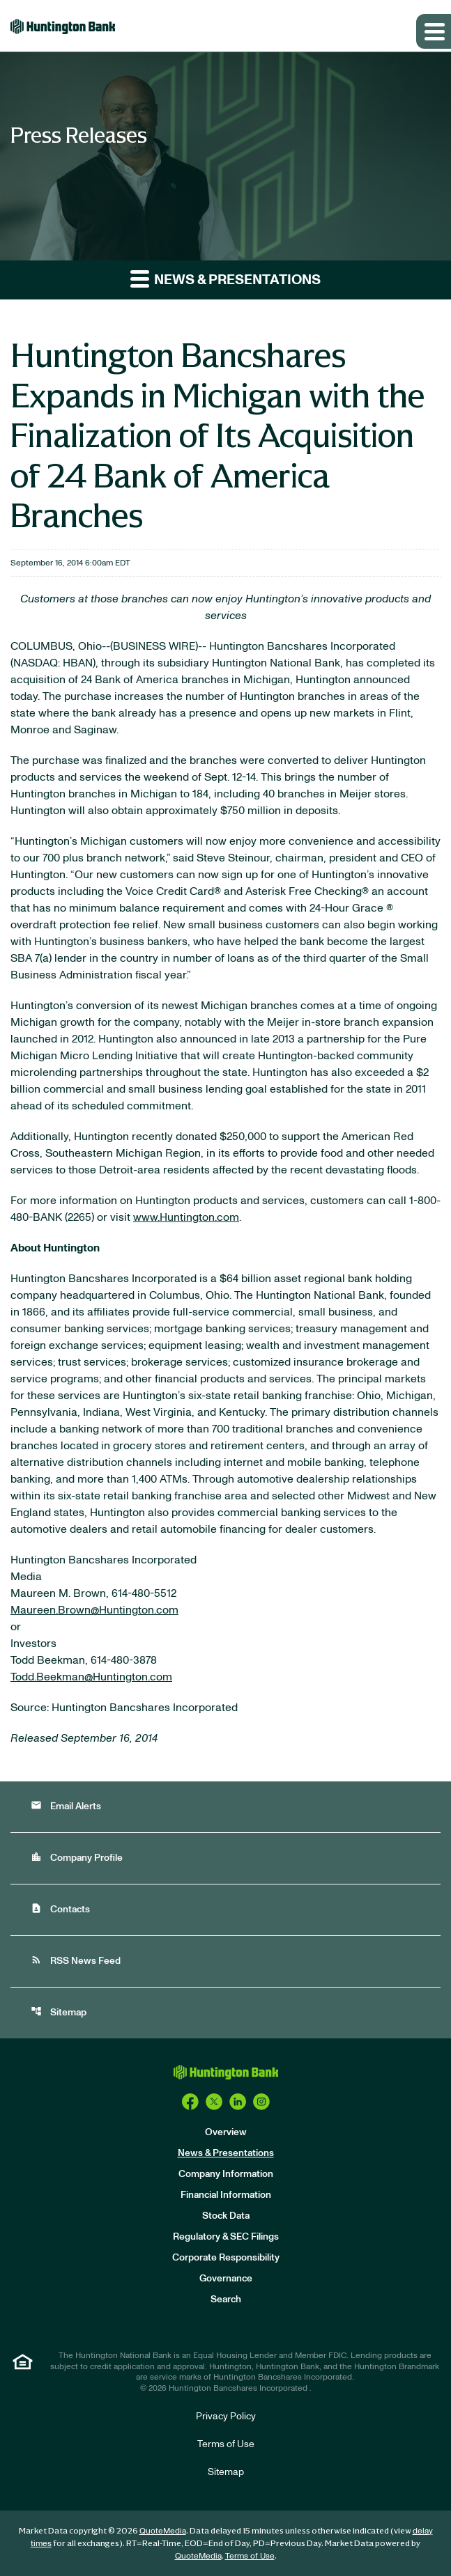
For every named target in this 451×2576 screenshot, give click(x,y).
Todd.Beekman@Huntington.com (91, 1677)
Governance (225, 2279)
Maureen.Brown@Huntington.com (94, 1610)
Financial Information (226, 2195)
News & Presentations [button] (225, 278)
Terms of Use (225, 2444)
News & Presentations (226, 2153)
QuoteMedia (162, 2531)
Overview (226, 2132)
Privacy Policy (226, 2416)
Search (226, 2299)
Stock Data (226, 2216)
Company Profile (77, 1857)
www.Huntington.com (186, 1217)
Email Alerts (66, 1805)
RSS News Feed (76, 1960)
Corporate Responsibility (226, 2258)
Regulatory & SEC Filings (226, 2237)
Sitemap (58, 2011)
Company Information (225, 2174)
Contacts (60, 1908)
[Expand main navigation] (433, 31)
